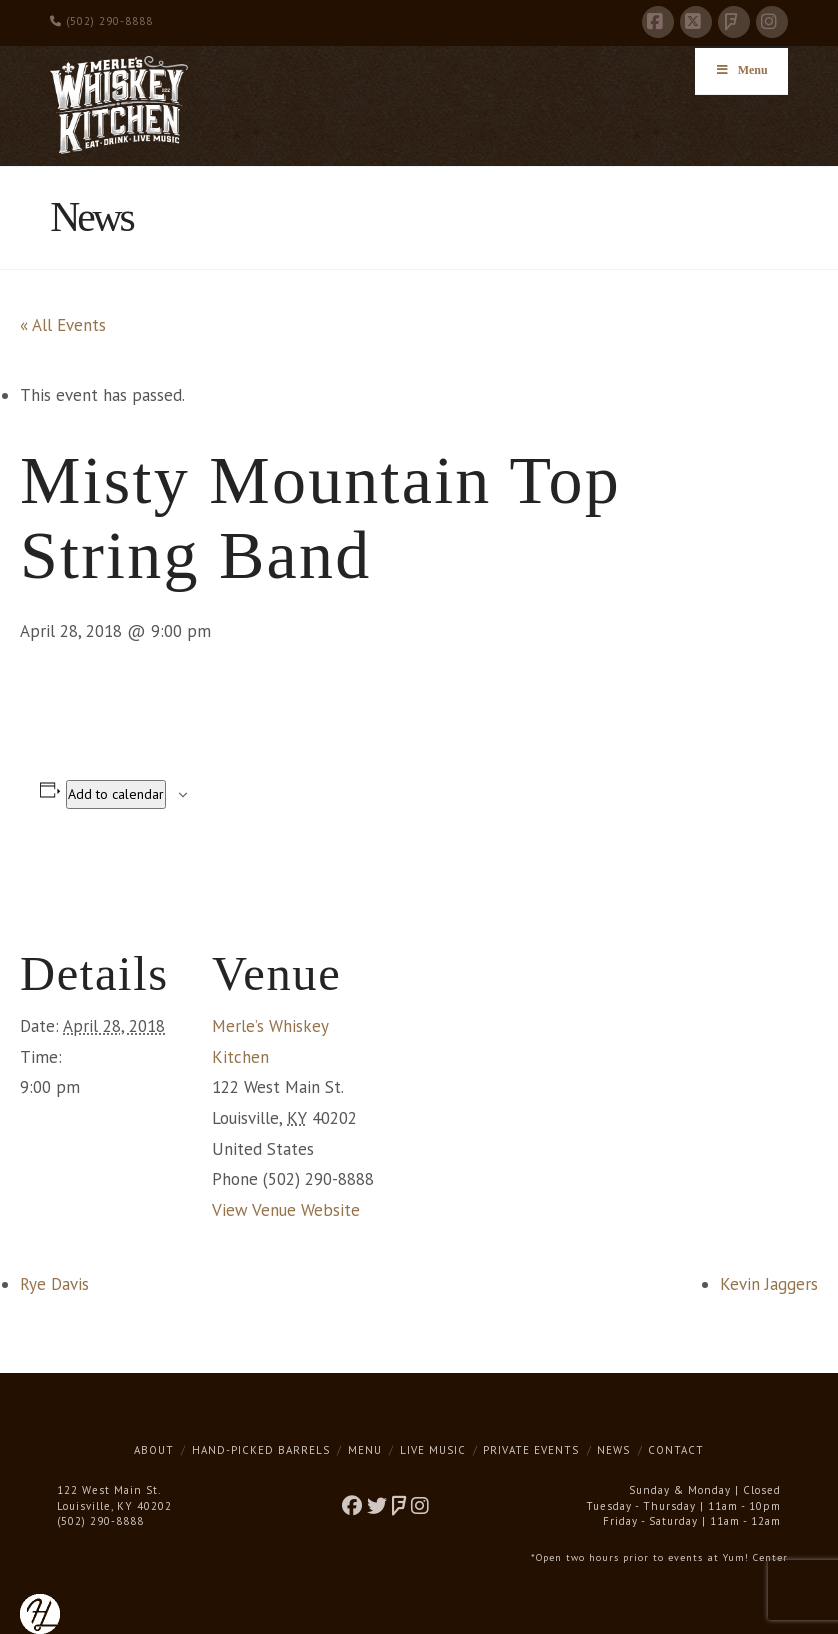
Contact (676, 1450)
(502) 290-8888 (101, 21)
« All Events (63, 325)
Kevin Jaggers (769, 1284)
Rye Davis (54, 1284)
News (613, 1450)
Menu (365, 1450)
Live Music (433, 1450)
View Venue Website (286, 1210)
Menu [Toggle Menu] (741, 70)
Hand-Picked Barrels (261, 1450)
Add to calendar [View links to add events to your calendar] (116, 794)
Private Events (531, 1450)
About (154, 1450)
